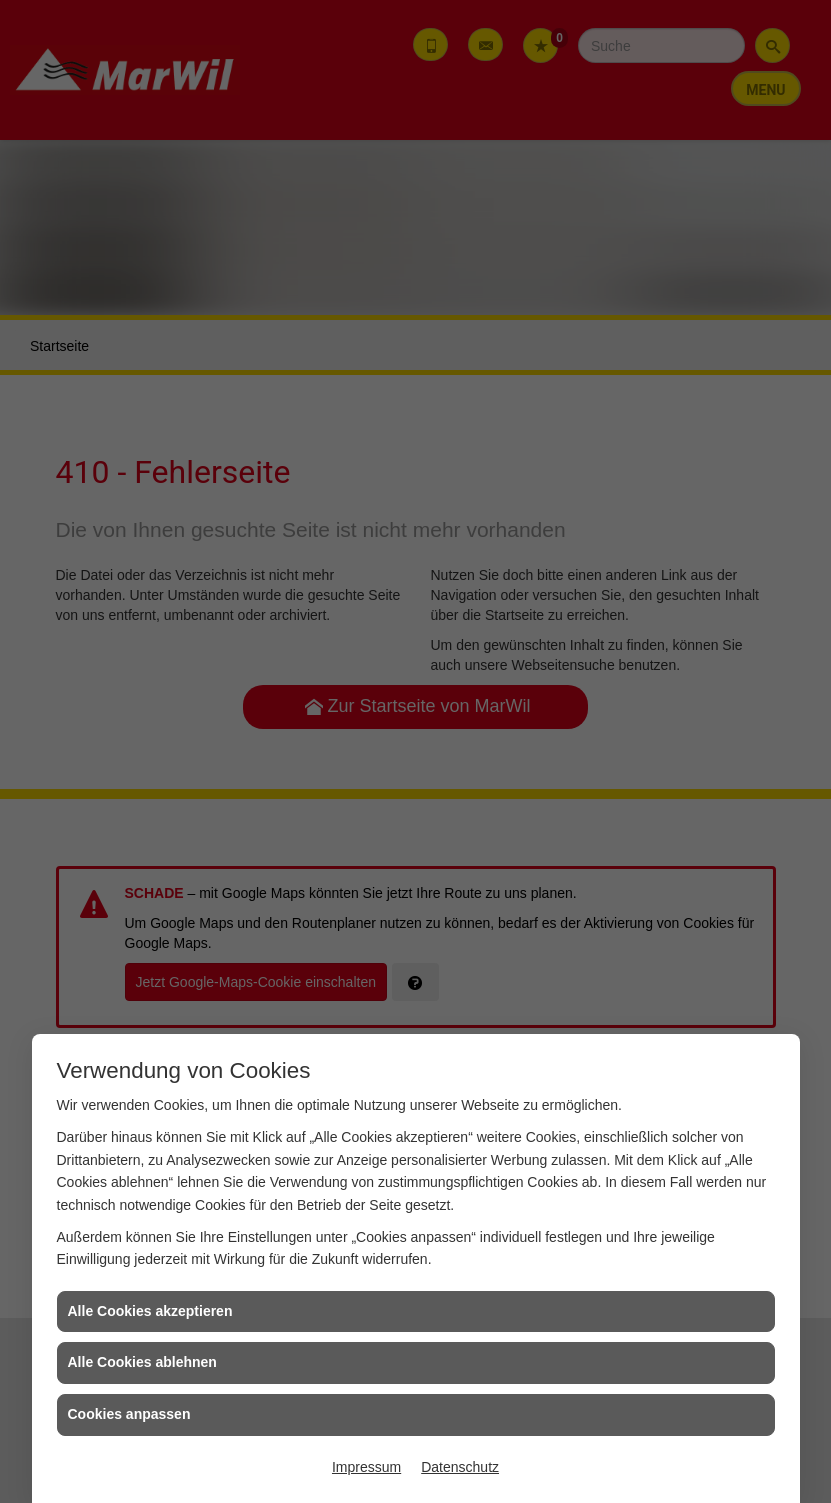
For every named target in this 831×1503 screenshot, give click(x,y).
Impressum (366, 1467)
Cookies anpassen (129, 1414)
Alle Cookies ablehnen (142, 1362)
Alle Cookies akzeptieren (150, 1311)
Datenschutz (460, 1467)
